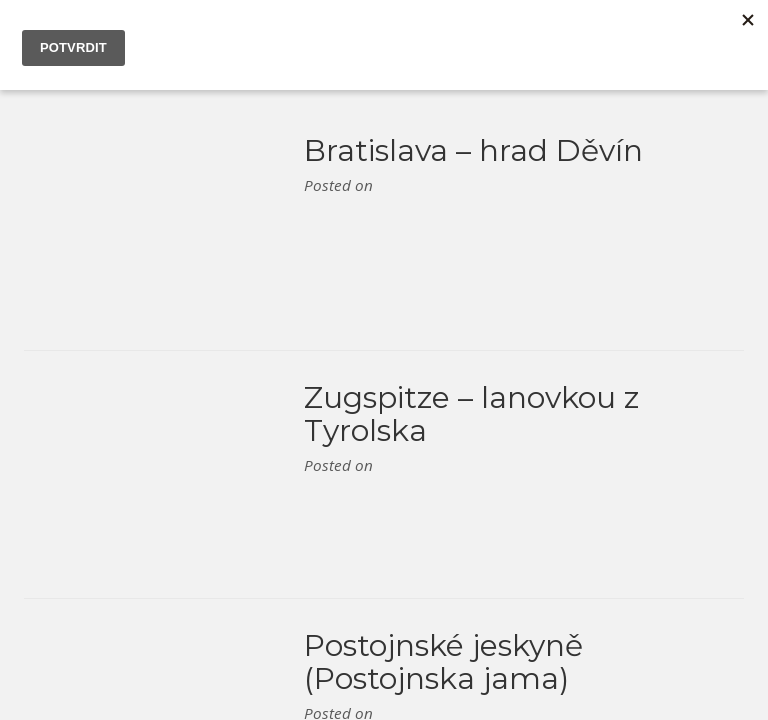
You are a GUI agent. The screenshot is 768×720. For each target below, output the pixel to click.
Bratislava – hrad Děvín (473, 150)
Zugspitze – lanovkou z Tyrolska (471, 414)
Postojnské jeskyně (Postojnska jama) (443, 662)
